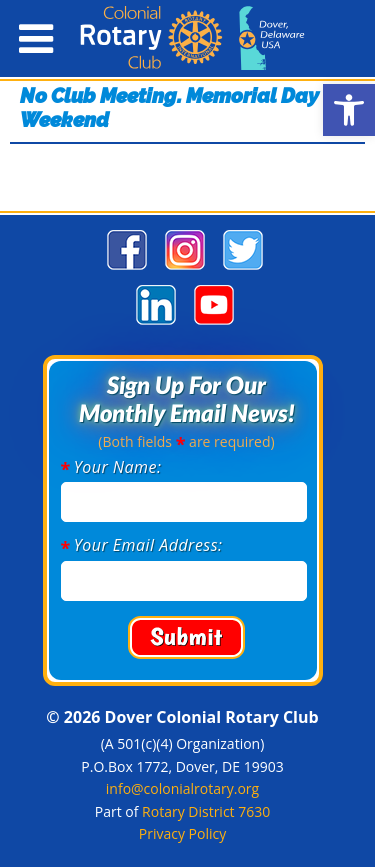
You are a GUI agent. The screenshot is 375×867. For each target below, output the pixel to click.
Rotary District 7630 (206, 811)
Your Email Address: (148, 545)
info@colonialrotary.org (182, 788)
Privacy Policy (182, 833)
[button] (349, 110)
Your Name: (118, 467)
